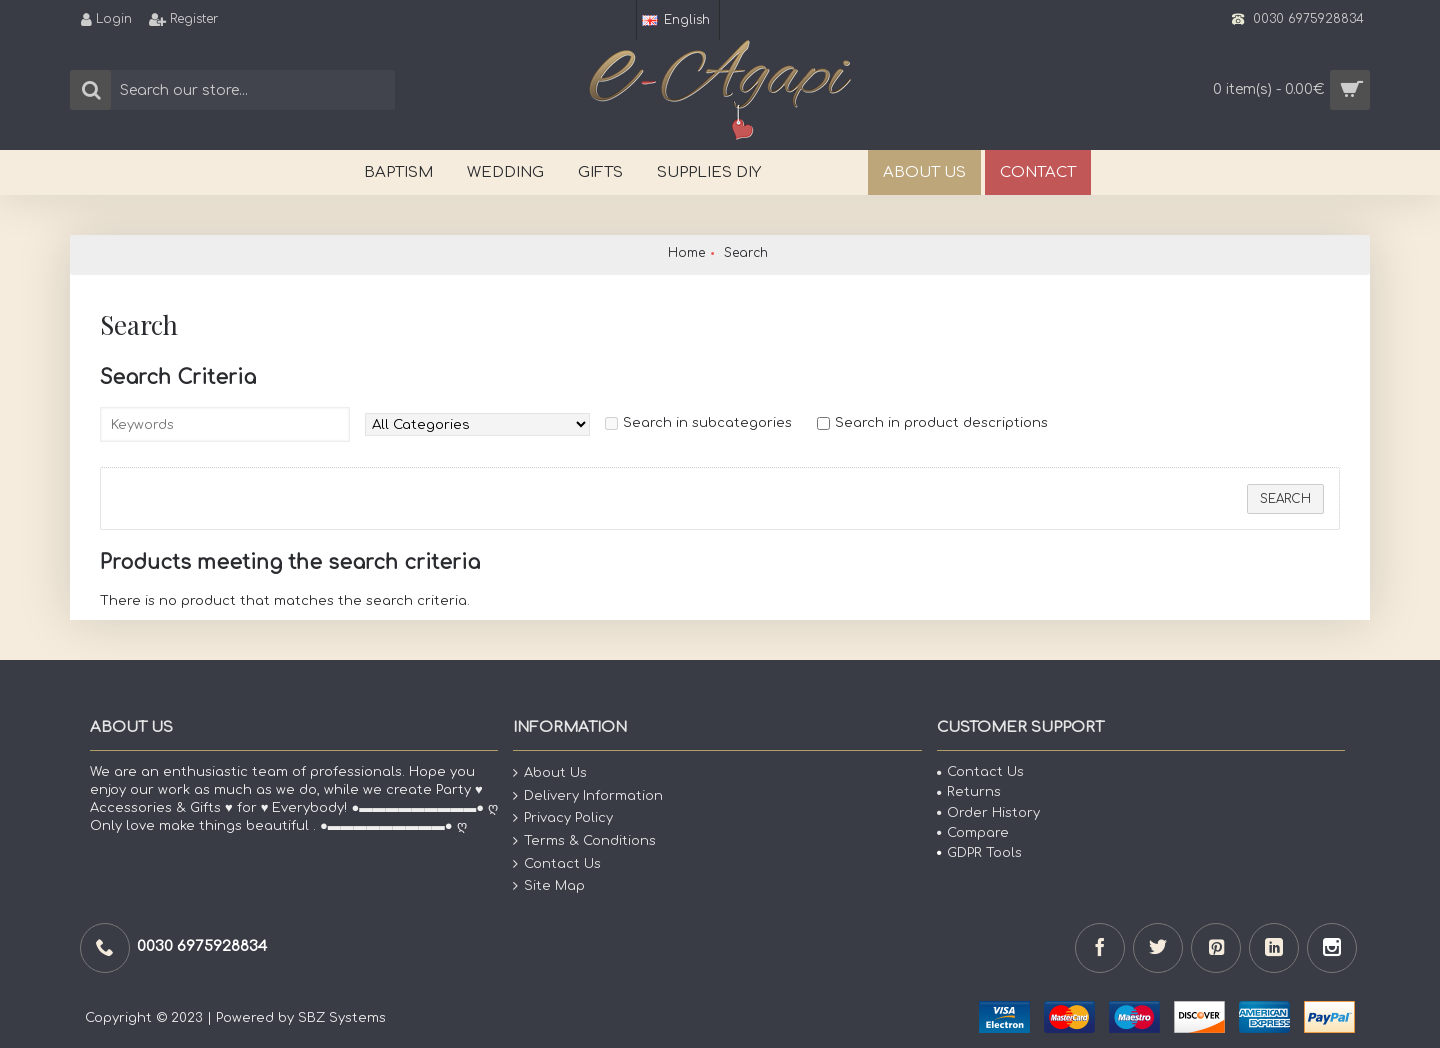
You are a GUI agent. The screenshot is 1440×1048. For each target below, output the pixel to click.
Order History (988, 813)
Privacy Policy (563, 818)
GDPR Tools (979, 853)
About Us (550, 773)
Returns (969, 792)
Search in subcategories (707, 423)
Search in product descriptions (941, 423)
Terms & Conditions (584, 841)
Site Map (549, 886)
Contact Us (557, 863)
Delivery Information (588, 796)
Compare (973, 833)
